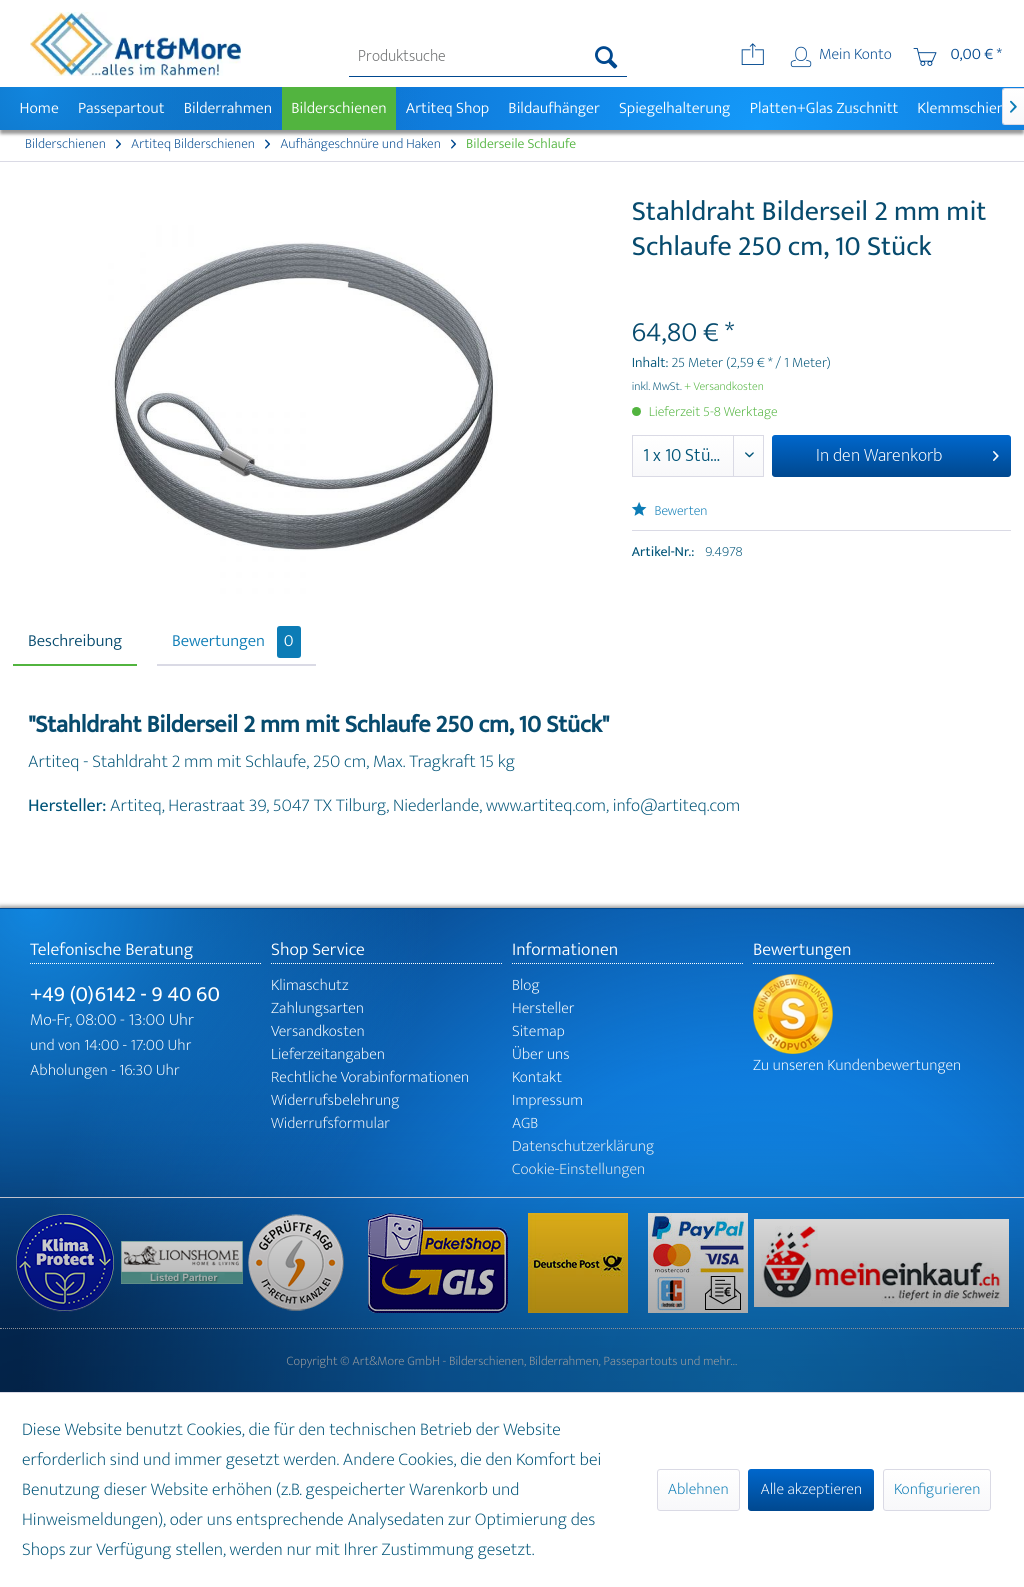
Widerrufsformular (330, 1123)
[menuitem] (488, 57)
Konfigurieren (937, 1489)
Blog (526, 985)
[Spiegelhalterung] (674, 108)
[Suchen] (606, 57)
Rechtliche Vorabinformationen (370, 1077)
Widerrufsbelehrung (335, 1100)
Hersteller (543, 1008)
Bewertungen (236, 642)
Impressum (547, 1100)
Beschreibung (75, 642)
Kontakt (537, 1077)
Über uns (541, 1054)
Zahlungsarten (317, 1008)
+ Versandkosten (724, 387)
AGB (525, 1123)
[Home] (39, 108)
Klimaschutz (310, 985)
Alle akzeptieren (811, 1489)
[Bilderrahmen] (228, 108)
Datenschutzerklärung (583, 1146)
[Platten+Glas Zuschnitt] (824, 108)
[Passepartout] (121, 108)
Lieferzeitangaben (328, 1054)
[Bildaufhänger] (554, 108)
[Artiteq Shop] (447, 108)
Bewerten (670, 511)
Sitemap (538, 1031)
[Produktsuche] (488, 57)
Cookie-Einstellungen (578, 1169)
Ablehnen (698, 1489)
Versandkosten (318, 1031)
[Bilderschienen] (339, 108)
